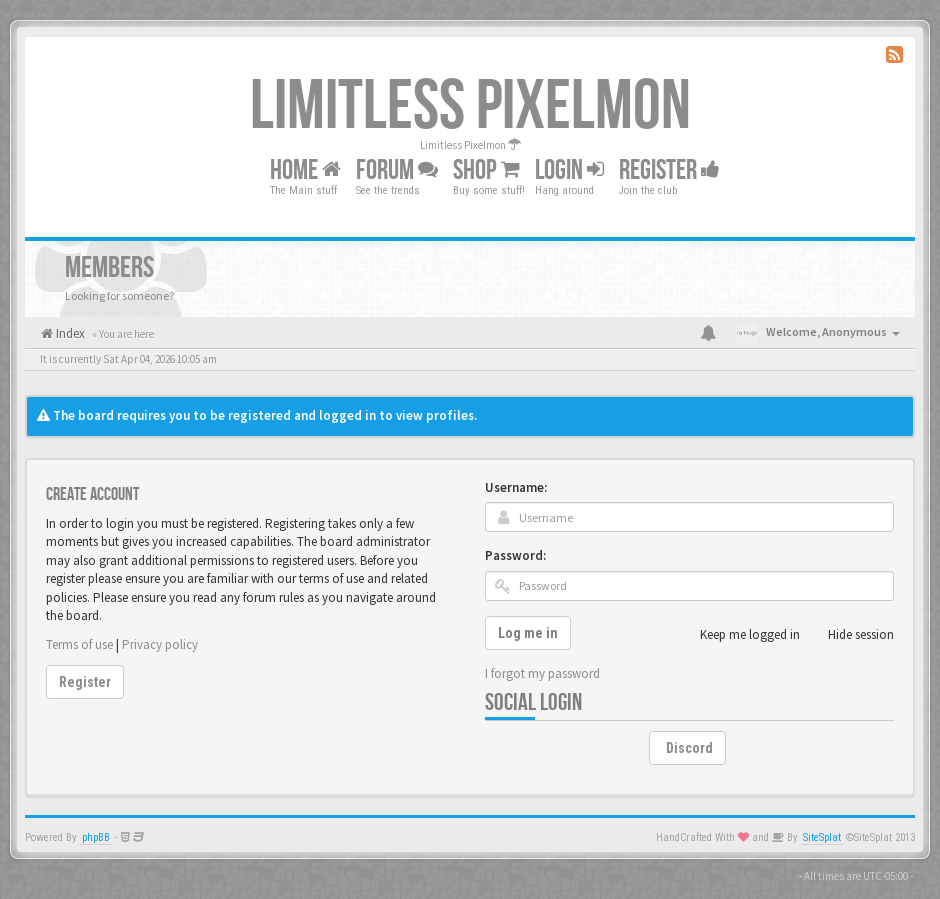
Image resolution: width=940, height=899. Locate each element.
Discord (689, 748)
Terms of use (79, 644)
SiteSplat (822, 837)
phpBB (96, 837)
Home (305, 170)
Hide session (850, 635)
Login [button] (569, 170)
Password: (515, 555)
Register (669, 170)
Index (69, 333)
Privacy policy (160, 644)
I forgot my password (542, 673)
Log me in (528, 633)
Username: (516, 487)
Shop (486, 170)
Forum (397, 170)
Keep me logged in (739, 635)
